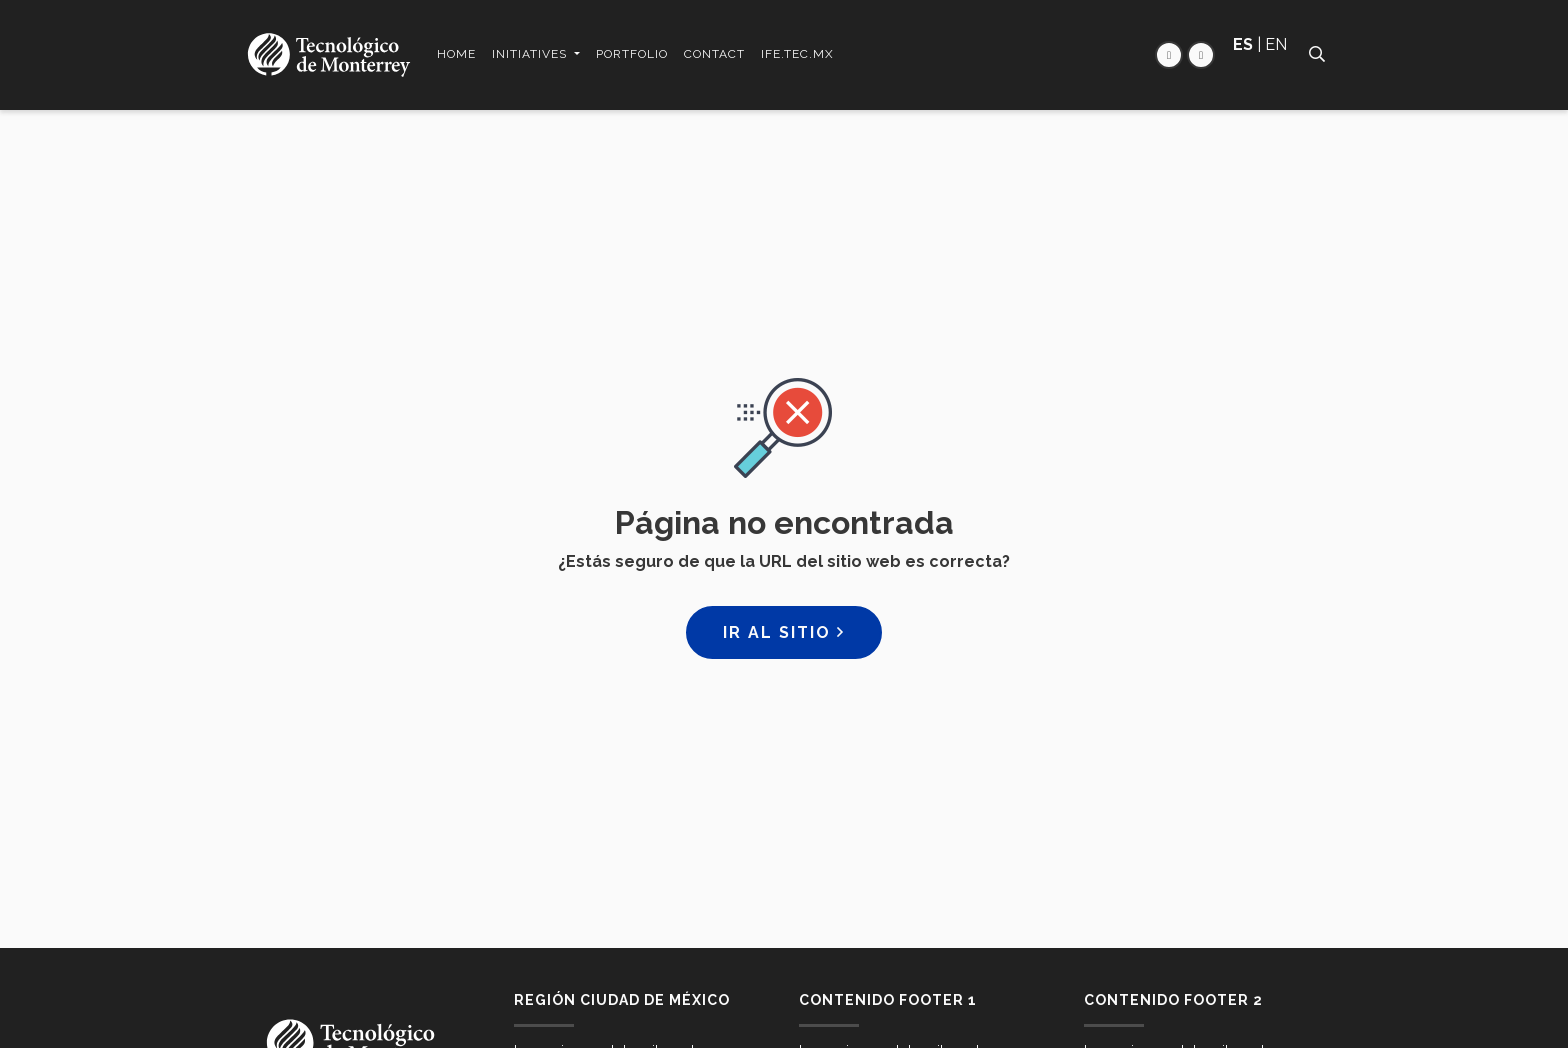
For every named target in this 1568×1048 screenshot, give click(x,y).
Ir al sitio (784, 632)
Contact (714, 54)
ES (1243, 44)
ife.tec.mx (797, 54)
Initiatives (531, 54)
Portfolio (632, 54)
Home (456, 54)
